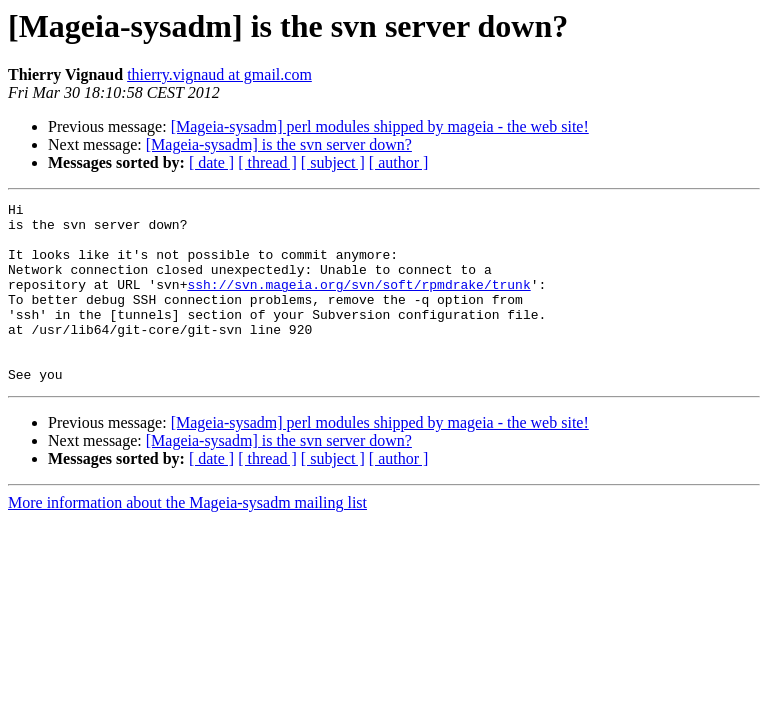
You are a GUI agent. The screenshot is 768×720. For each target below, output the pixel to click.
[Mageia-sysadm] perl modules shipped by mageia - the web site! (380, 126)
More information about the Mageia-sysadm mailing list (187, 538)
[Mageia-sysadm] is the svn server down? (279, 144)
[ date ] (211, 162)
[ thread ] (267, 162)
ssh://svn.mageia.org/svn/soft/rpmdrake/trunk (358, 302)
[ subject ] (333, 162)
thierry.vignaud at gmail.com (219, 74)
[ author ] (399, 162)
